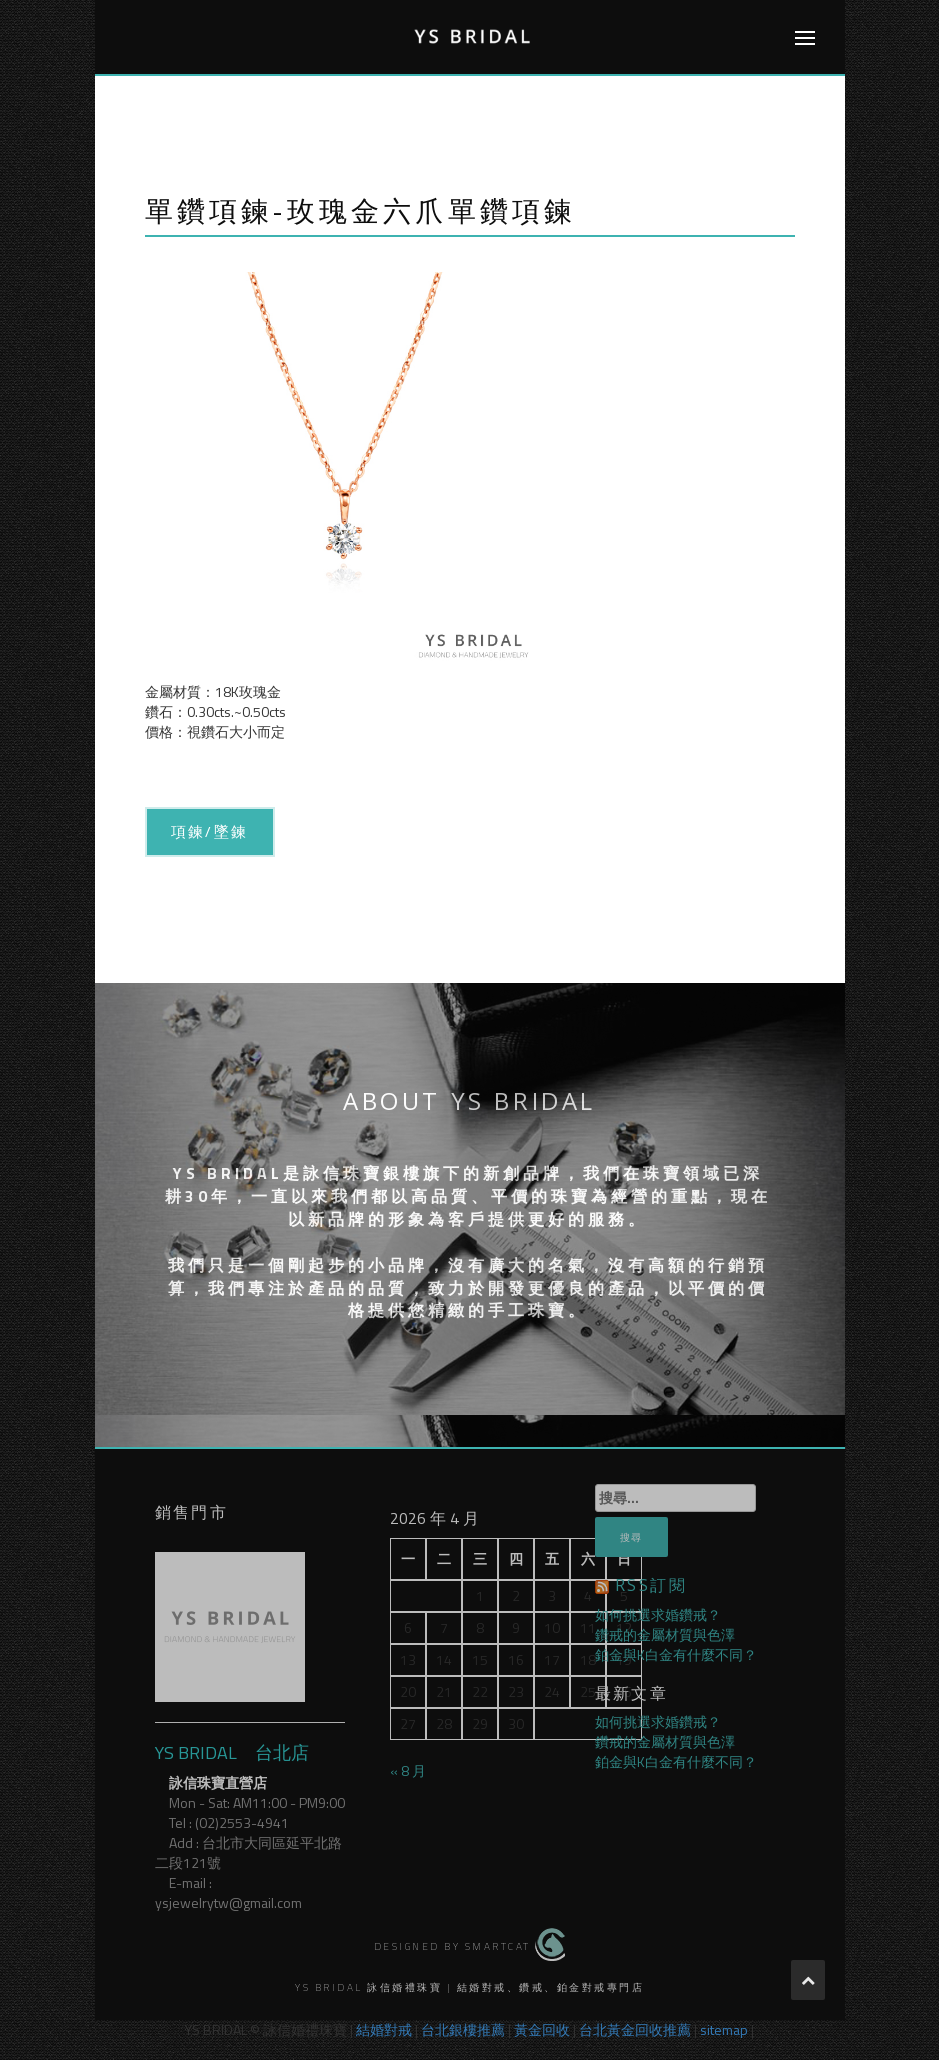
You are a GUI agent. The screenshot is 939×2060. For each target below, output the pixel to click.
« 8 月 (408, 1770)
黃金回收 (542, 2029)
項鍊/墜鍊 (209, 831)
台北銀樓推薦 (463, 2029)
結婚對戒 (384, 2029)
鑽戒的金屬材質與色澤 (665, 1634)
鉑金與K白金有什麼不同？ (676, 1654)
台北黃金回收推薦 (635, 2029)
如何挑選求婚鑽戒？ (658, 1614)
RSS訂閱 (651, 1585)
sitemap (724, 2029)
